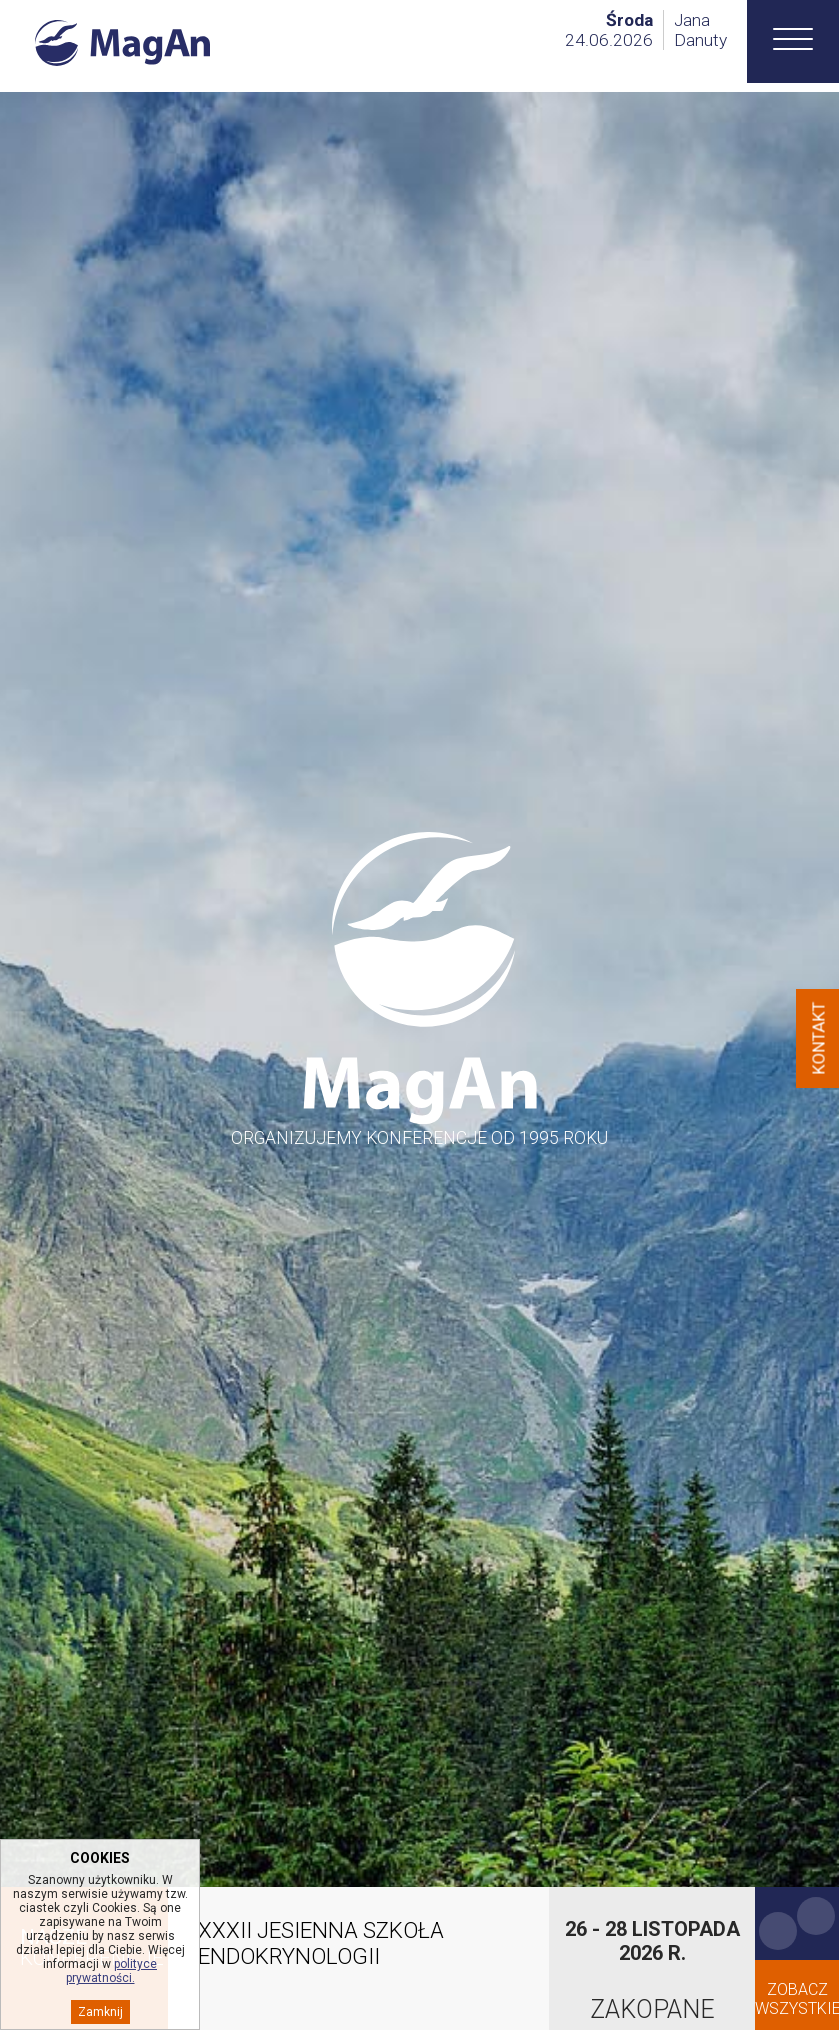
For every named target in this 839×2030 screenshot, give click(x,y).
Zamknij (100, 2012)
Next (816, 1916)
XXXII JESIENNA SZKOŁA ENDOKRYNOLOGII (321, 1943)
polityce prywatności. (112, 1971)
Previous (778, 1931)
